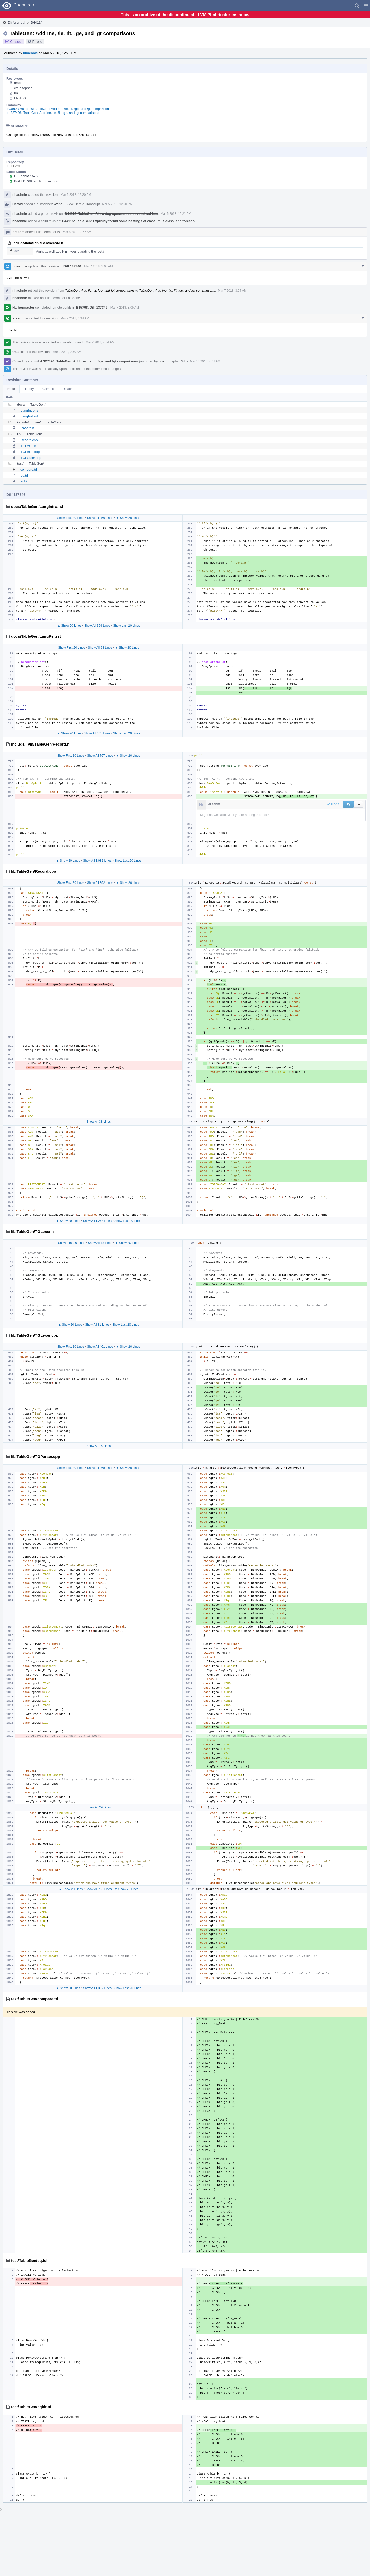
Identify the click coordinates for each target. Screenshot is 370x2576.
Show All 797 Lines (100, 755)
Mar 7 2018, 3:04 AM (232, 290)
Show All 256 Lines (100, 518)
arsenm (19, 83)
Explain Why (178, 361)
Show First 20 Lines (70, 518)
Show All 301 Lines (97, 733)
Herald (17, 204)
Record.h (27, 428)
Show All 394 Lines (97, 625)
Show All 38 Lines (98, 1121)
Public (37, 42)
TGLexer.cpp (30, 452)
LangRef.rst (29, 416)
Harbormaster (23, 307)
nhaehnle (30, 53)
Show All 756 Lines (99, 1889)
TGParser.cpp (31, 458)
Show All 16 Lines (98, 1446)
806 (15, 251)
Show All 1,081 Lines (97, 860)
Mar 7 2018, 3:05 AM (124, 307)
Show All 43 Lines (100, 1243)
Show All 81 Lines (97, 1324)
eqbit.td (26, 481)
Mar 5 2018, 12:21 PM (176, 214)
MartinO (20, 98)
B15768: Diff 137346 (91, 307)
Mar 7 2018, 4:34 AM (74, 318)
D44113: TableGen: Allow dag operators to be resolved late (111, 214)
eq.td (24, 475)
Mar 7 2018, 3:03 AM (98, 266)
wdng (58, 204)
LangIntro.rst (30, 410)
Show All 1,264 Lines (97, 1221)
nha (161, 361)
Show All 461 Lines (100, 1347)
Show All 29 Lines (98, 1807)
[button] (366, 5)
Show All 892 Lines (100, 883)
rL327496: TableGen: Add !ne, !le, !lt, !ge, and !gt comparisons (53, 113)
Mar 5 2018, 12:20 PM (76, 195)
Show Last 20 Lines (126, 625)
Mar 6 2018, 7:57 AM (77, 232)
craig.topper (23, 88)
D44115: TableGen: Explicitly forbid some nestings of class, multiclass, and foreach (128, 221)
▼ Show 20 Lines (128, 518)
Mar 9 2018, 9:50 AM (67, 352)
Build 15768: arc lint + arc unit (36, 181)
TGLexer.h (28, 446)
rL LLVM (13, 166)
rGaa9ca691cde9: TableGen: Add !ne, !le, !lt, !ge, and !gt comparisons (59, 109)
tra (16, 93)
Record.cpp (29, 440)
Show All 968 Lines (100, 1468)
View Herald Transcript (83, 204)
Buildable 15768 (26, 176)
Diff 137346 (72, 266)
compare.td (28, 469)
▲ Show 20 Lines (69, 625)
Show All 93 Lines (100, 647)
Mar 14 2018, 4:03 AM (205, 361)
